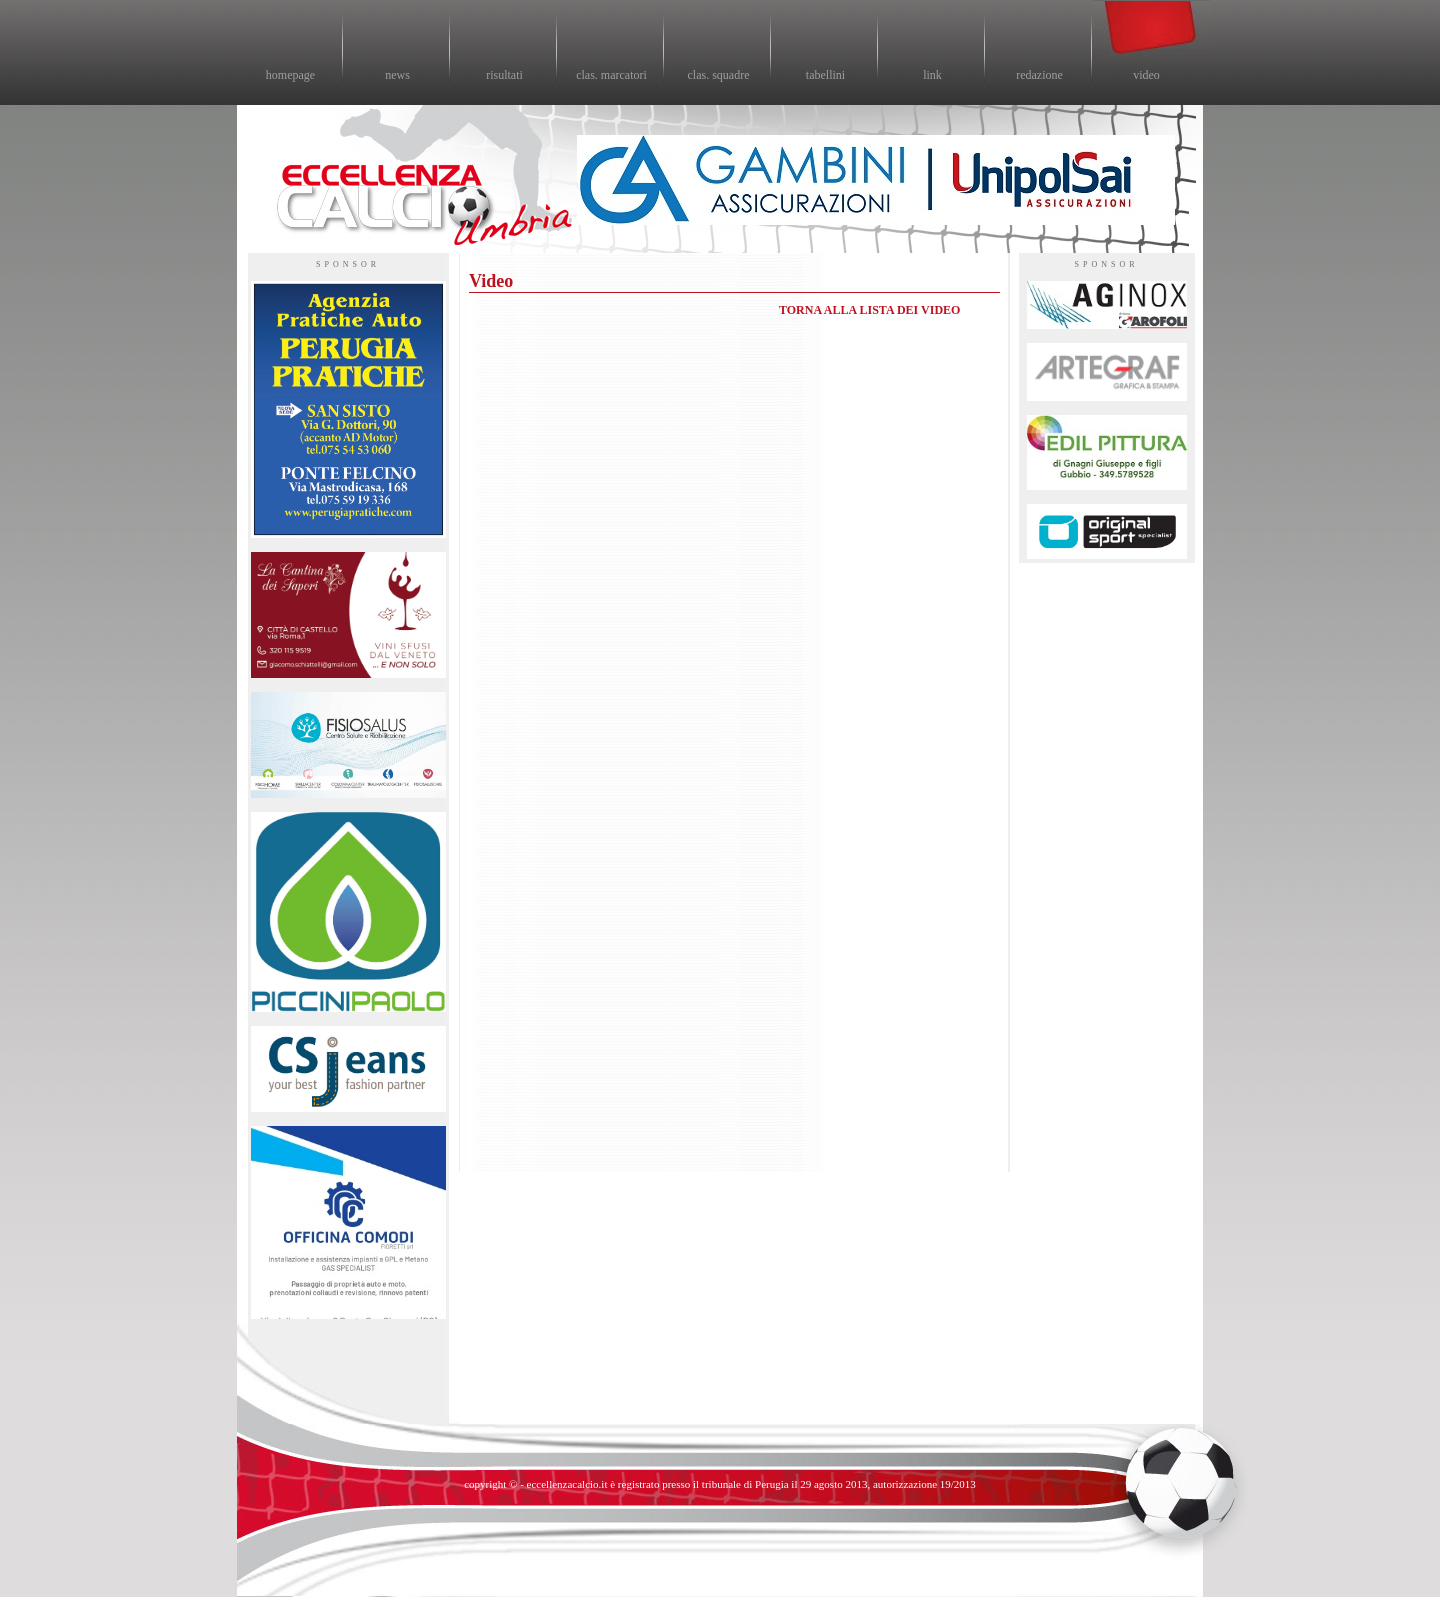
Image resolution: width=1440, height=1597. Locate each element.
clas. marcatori (611, 75)
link (932, 75)
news (397, 75)
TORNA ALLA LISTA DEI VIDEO (869, 310)
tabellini (825, 75)
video (1146, 75)
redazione (1039, 75)
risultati (504, 75)
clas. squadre (719, 75)
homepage (290, 75)
